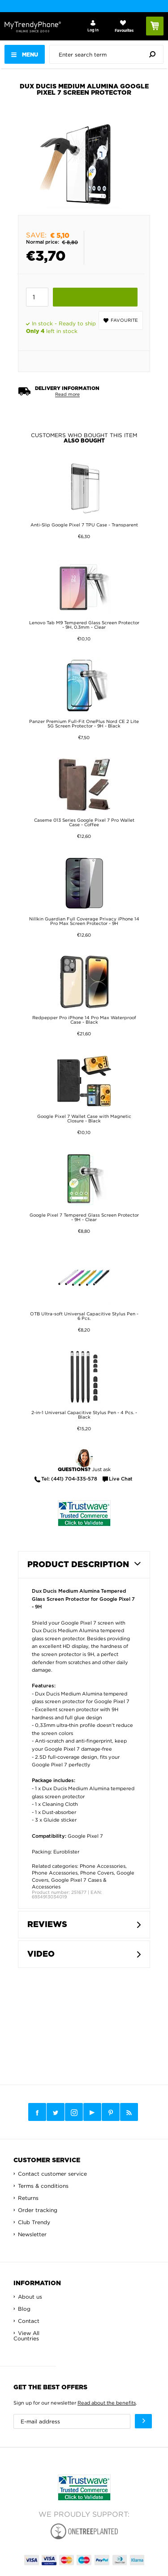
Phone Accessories (102, 1866)
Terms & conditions (43, 2186)
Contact (28, 2321)
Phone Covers (97, 1872)
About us (30, 2297)
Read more (67, 394)
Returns (28, 2198)
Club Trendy (34, 2222)
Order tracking (37, 2210)
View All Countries (26, 2335)
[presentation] (108, 54)
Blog (24, 2309)
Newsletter (32, 2234)
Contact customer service (52, 2174)
